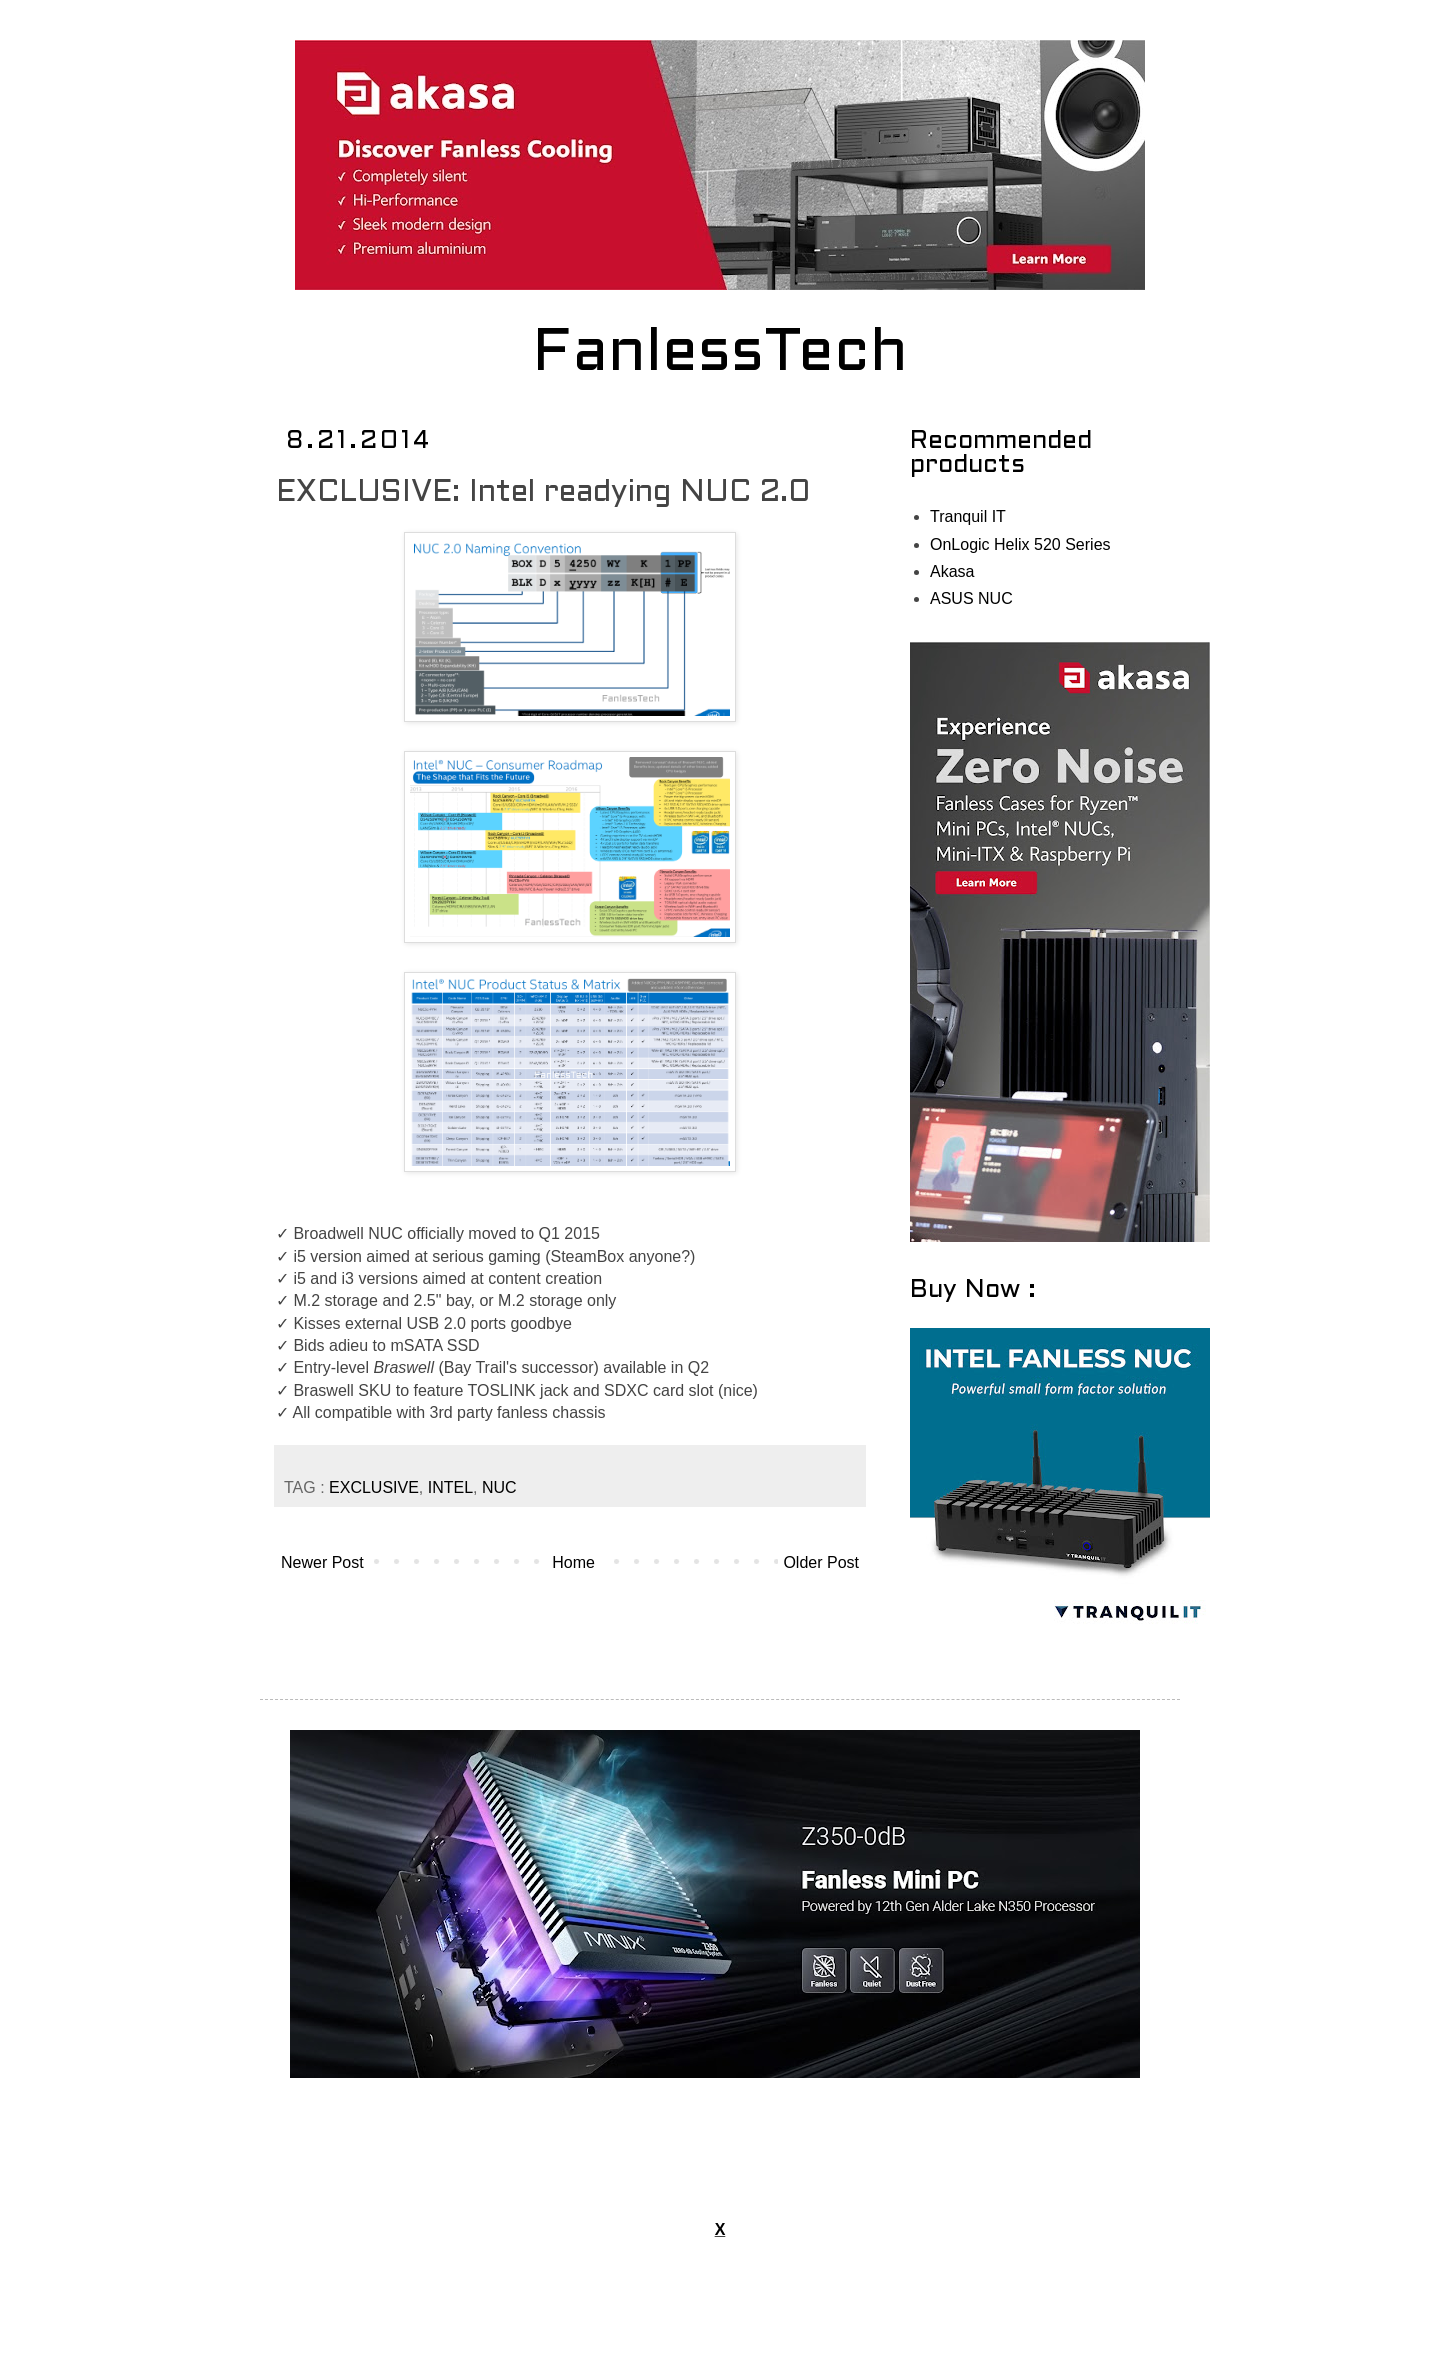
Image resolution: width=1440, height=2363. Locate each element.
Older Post (821, 1562)
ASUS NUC (971, 598)
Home (573, 1562)
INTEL (450, 1487)
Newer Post (322, 1562)
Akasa (952, 571)
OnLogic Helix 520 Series (1020, 544)
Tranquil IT (968, 516)
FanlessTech (720, 355)
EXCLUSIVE (374, 1487)
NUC (499, 1487)
